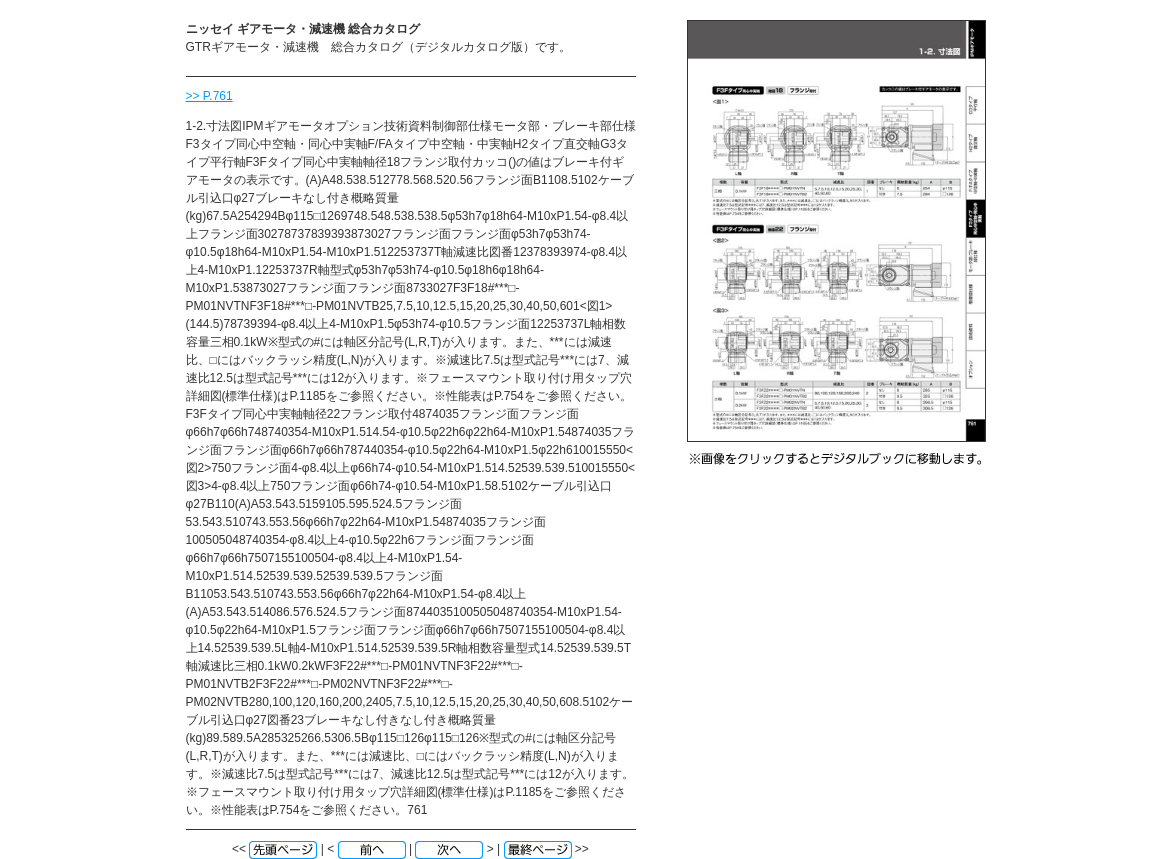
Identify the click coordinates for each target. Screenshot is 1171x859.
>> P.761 (209, 96)
